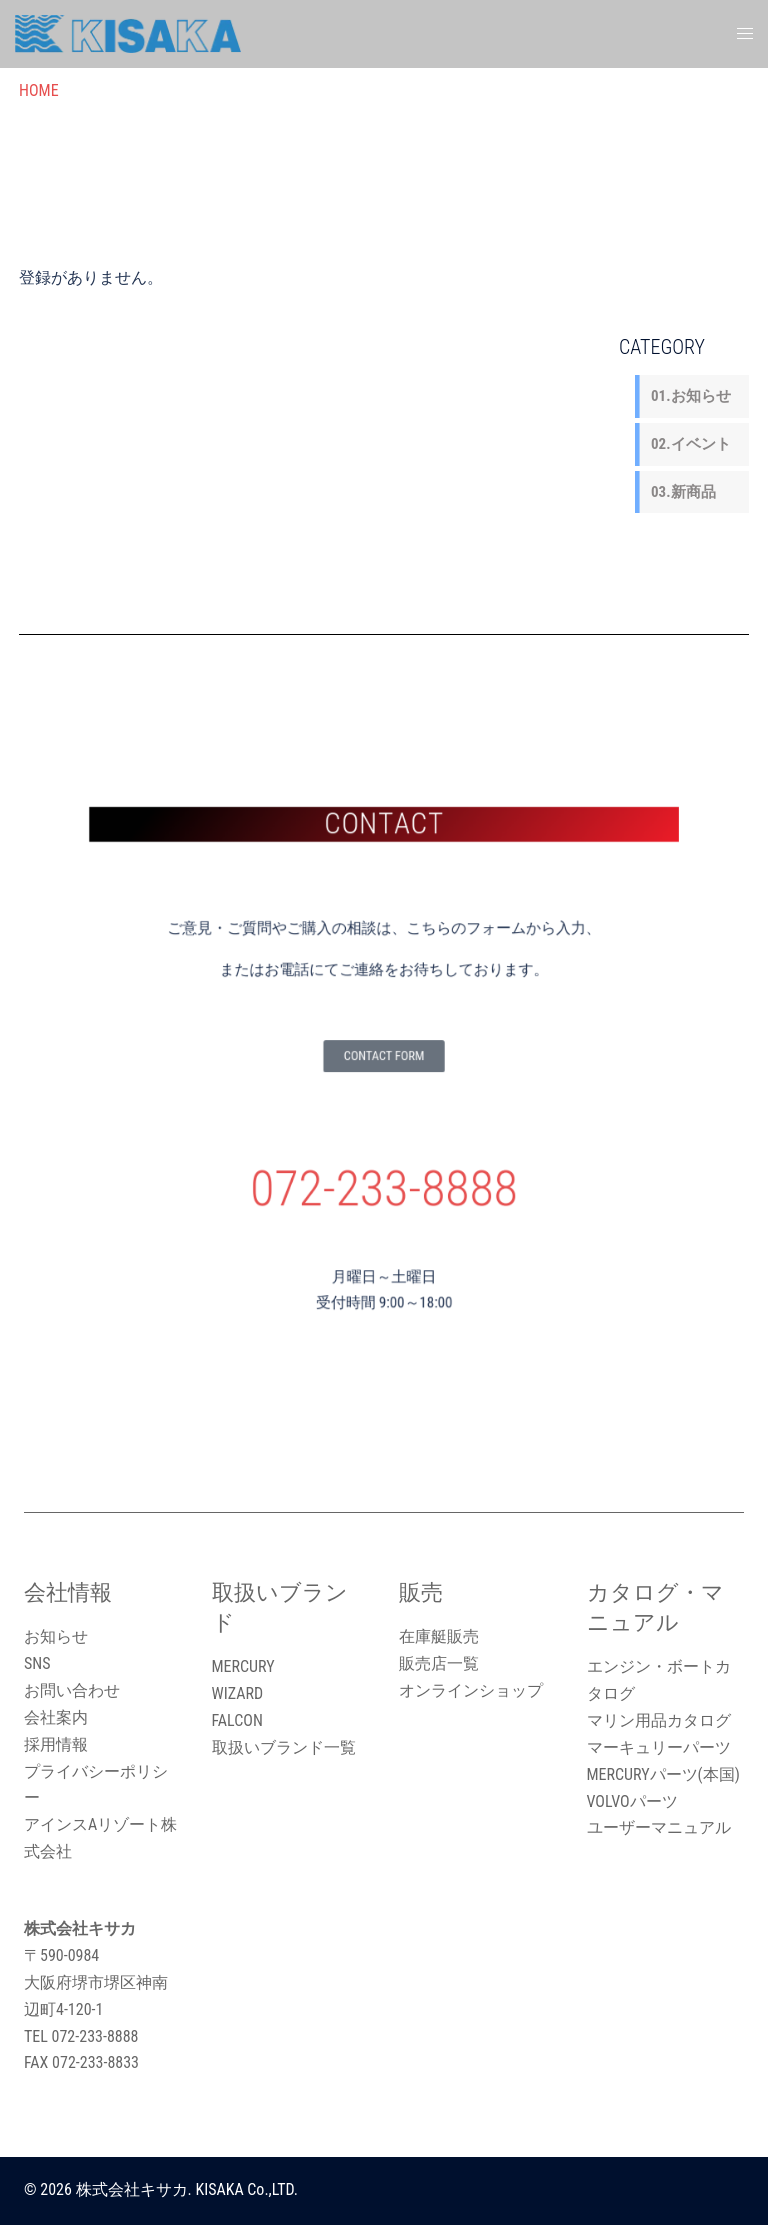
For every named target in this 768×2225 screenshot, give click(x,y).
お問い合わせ (72, 1690)
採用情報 (56, 1744)
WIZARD (238, 1693)
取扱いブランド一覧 (284, 1747)
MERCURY (243, 1666)
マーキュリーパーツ (659, 1747)
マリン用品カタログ (659, 1720)
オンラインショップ (471, 1690)
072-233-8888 (384, 1162)
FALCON (237, 1720)
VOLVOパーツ (632, 1801)
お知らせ (56, 1636)
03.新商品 (683, 492)
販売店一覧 (439, 1663)
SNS (37, 1663)
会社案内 (56, 1717)
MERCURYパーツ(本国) (663, 1774)
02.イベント (691, 444)
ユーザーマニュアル (659, 1827)
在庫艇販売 (439, 1636)
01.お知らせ (691, 396)
